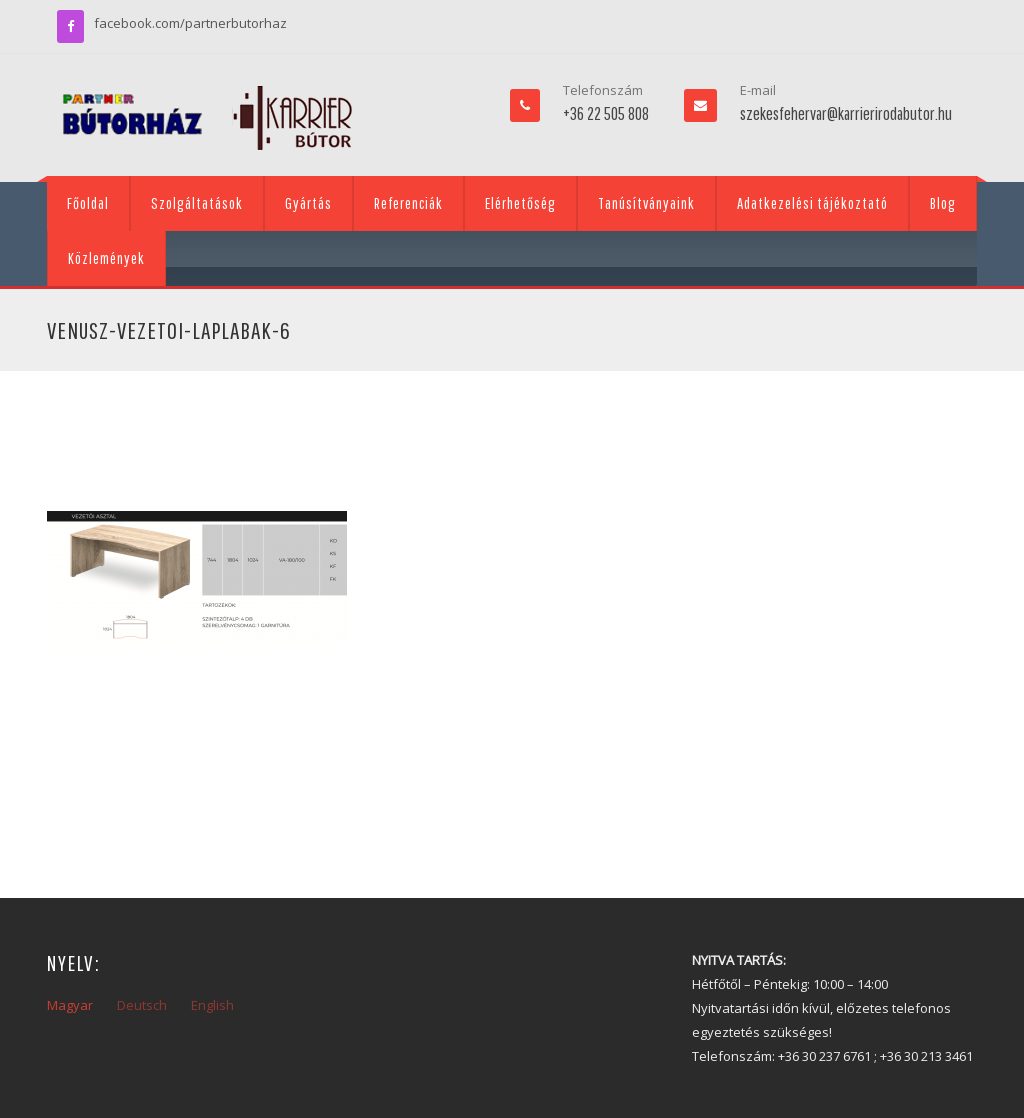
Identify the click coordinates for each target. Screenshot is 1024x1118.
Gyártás (308, 203)
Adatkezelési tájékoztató (812, 203)
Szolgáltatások (197, 203)
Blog (943, 203)
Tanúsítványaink (646, 203)
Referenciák (408, 203)
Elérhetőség (520, 203)
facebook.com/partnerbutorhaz (190, 23)
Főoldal (88, 203)
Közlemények (106, 258)
